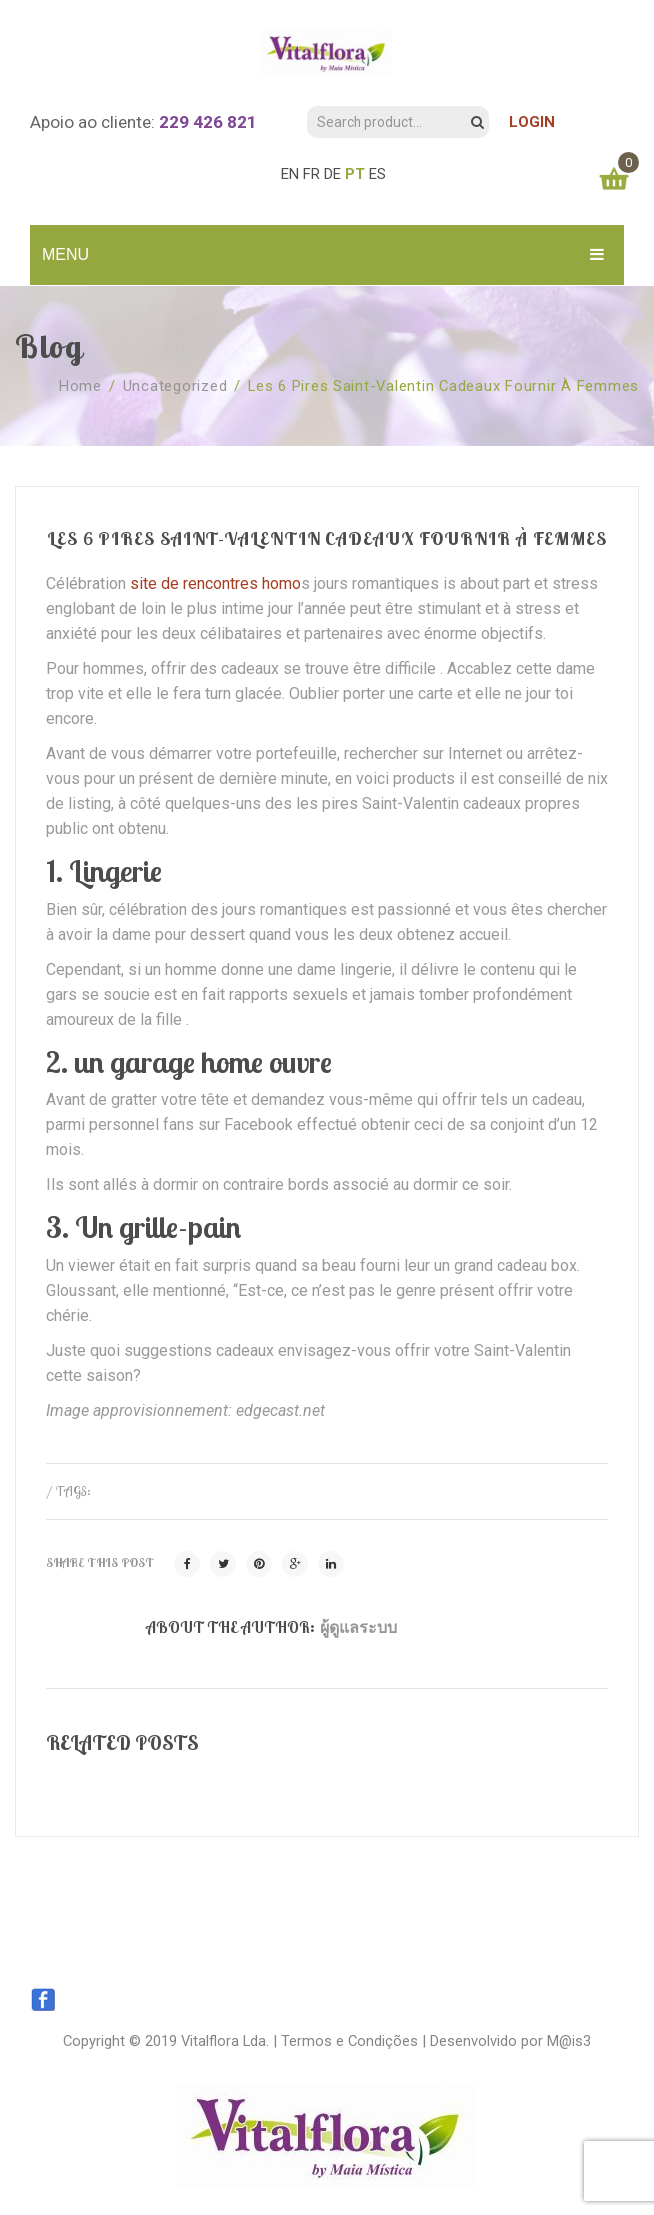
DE (332, 174)
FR (311, 174)
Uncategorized (175, 386)
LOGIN (532, 122)
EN (290, 174)
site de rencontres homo (215, 583)
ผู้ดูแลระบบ (358, 1627)
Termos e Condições (349, 2041)
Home (80, 386)
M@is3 (569, 2041)
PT (355, 174)
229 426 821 (208, 122)
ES (377, 174)
